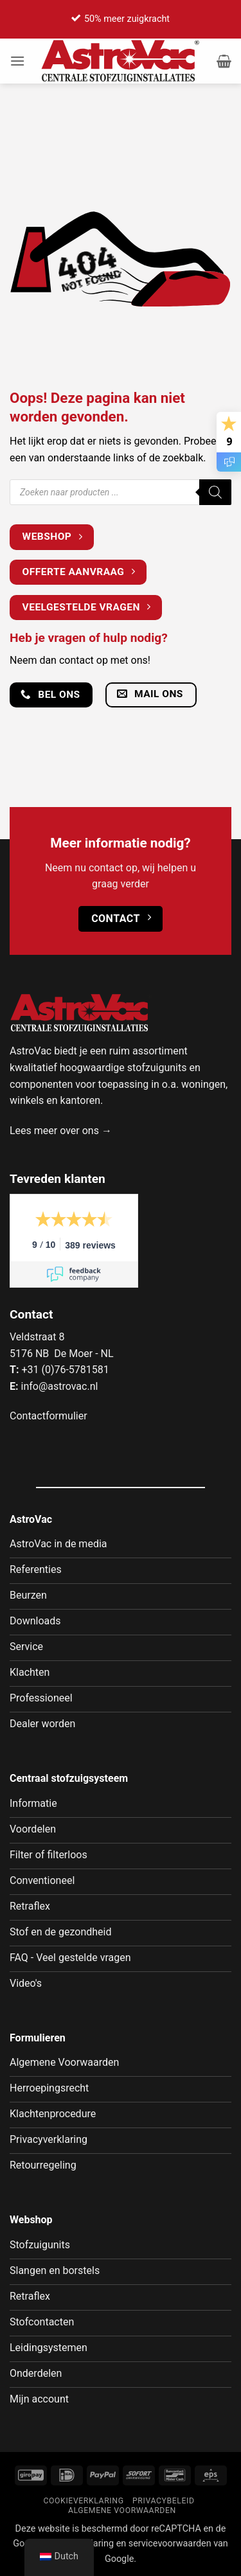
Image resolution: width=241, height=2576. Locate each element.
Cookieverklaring (83, 2500)
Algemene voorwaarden (122, 2510)
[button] (17, 60)
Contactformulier (48, 1416)
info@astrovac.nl (59, 1386)
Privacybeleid (163, 2500)
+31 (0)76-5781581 (65, 1370)
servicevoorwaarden (170, 2543)
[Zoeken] (215, 492)
